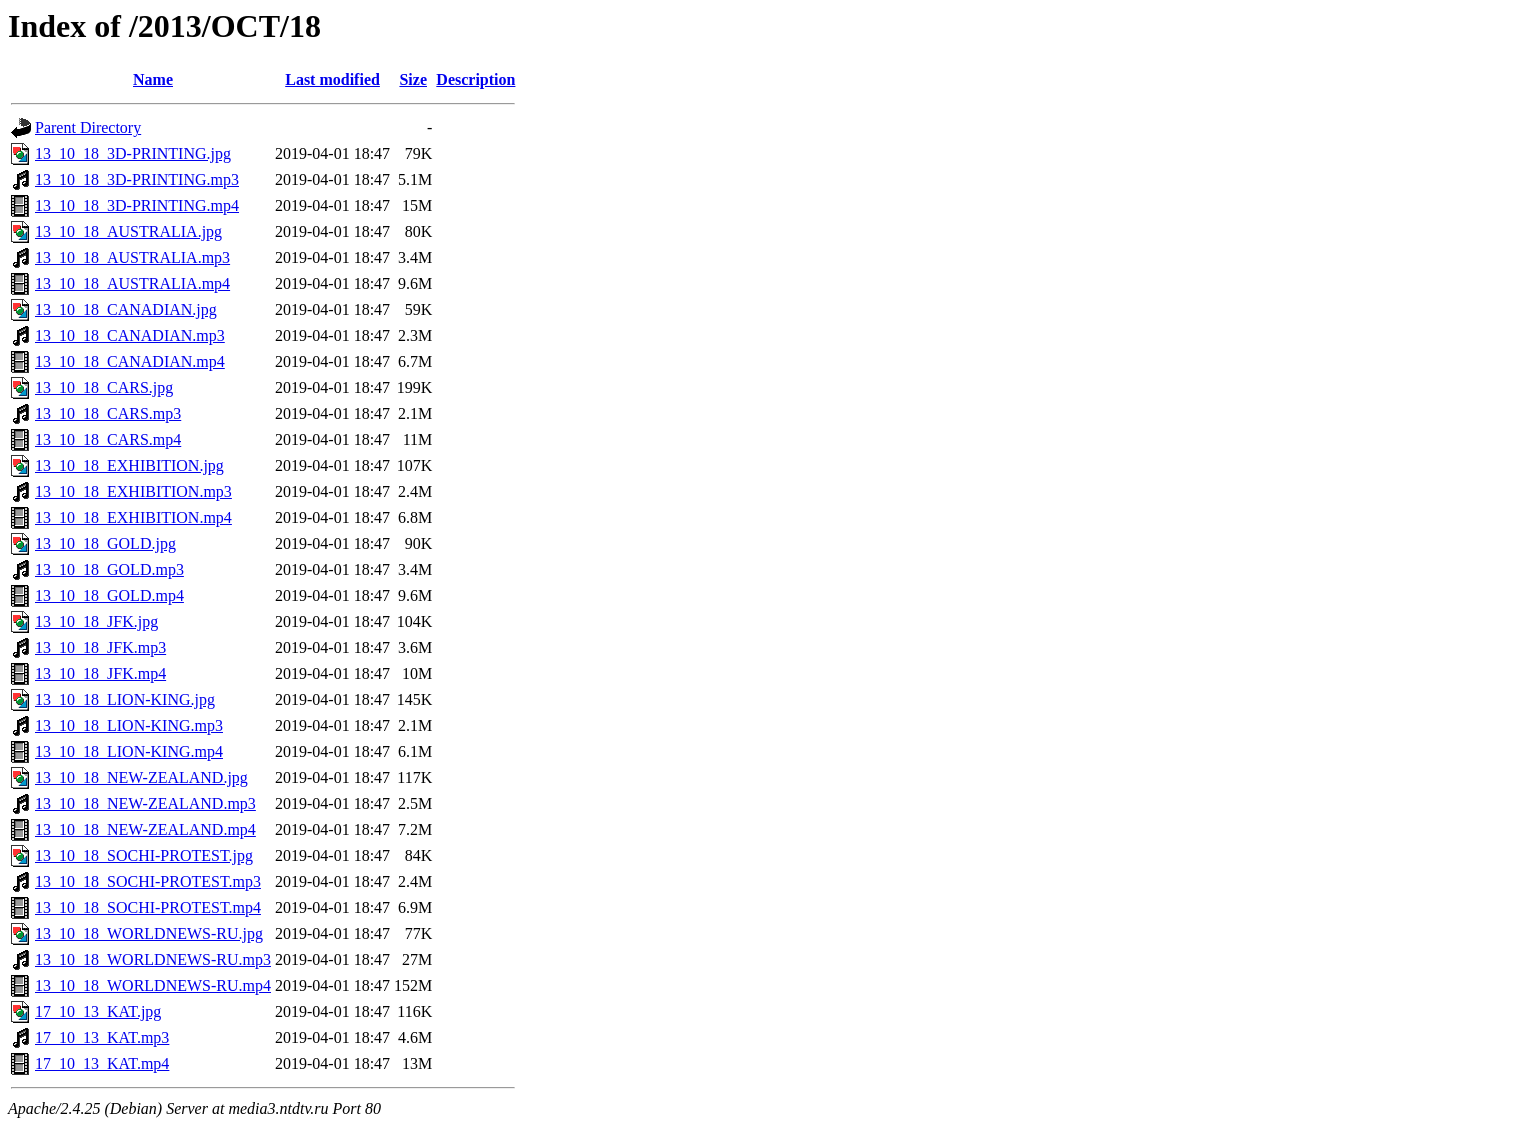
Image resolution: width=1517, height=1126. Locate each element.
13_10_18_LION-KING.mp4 (129, 751)
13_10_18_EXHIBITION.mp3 (133, 491)
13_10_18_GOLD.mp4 (109, 595)
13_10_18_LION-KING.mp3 (129, 725)
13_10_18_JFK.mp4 (100, 673)
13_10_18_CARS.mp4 (108, 439)
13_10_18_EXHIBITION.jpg (129, 465)
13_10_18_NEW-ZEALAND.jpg (141, 777)
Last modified (332, 79)
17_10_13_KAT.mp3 (102, 1037)
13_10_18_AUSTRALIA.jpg (128, 231)
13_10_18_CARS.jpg (104, 387)
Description (475, 79)
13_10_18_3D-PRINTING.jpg (133, 153)
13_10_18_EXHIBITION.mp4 (133, 517)
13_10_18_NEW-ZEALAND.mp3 (145, 803)
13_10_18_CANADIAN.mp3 (130, 335)
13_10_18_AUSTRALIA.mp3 (132, 257)
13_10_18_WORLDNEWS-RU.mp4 (153, 985)
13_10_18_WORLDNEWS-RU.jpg (149, 933)
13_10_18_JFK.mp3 (100, 647)
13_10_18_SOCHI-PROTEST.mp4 (148, 907)
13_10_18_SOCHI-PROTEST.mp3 (148, 881)
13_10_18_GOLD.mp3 (109, 569)
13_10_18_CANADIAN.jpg (126, 309)
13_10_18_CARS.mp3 (108, 413)
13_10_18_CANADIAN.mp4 (130, 361)
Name (153, 79)
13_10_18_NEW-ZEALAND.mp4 (145, 829)
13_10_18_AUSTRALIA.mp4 (132, 283)
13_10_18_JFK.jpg (96, 621)
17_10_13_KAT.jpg (98, 1011)
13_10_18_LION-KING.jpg (125, 699)
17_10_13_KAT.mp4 (102, 1063)
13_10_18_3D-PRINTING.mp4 (137, 205)
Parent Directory (88, 127)
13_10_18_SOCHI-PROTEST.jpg (144, 855)
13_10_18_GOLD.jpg (105, 543)
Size (413, 79)
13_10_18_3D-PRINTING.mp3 (137, 179)
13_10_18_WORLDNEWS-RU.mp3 (153, 959)
